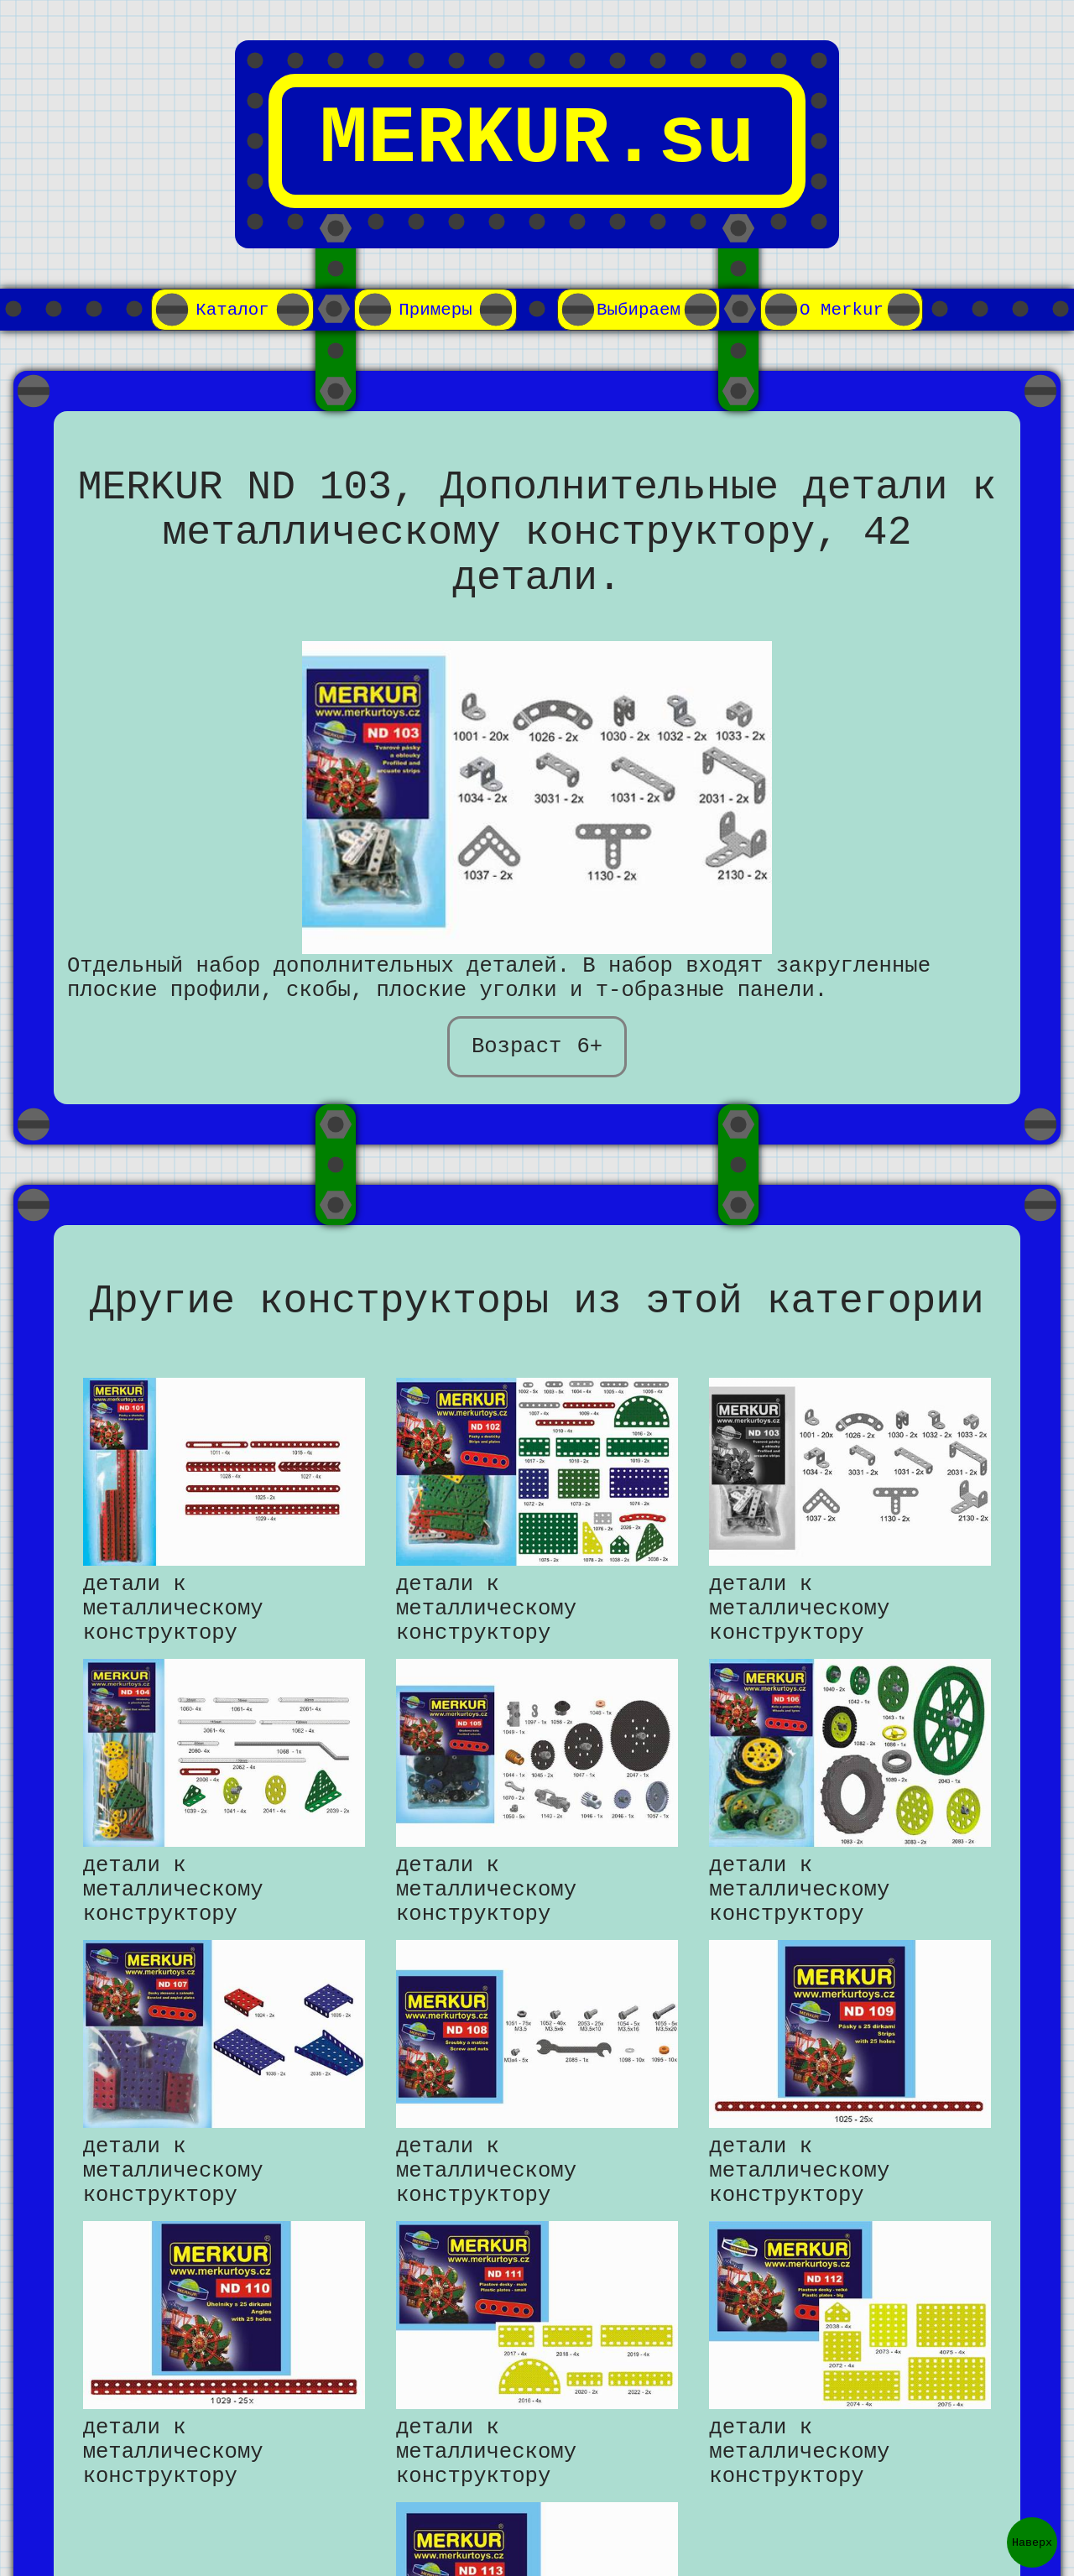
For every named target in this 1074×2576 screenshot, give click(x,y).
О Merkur (841, 309)
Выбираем (638, 309)
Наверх (1032, 2542)
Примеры (435, 309)
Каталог (232, 309)
